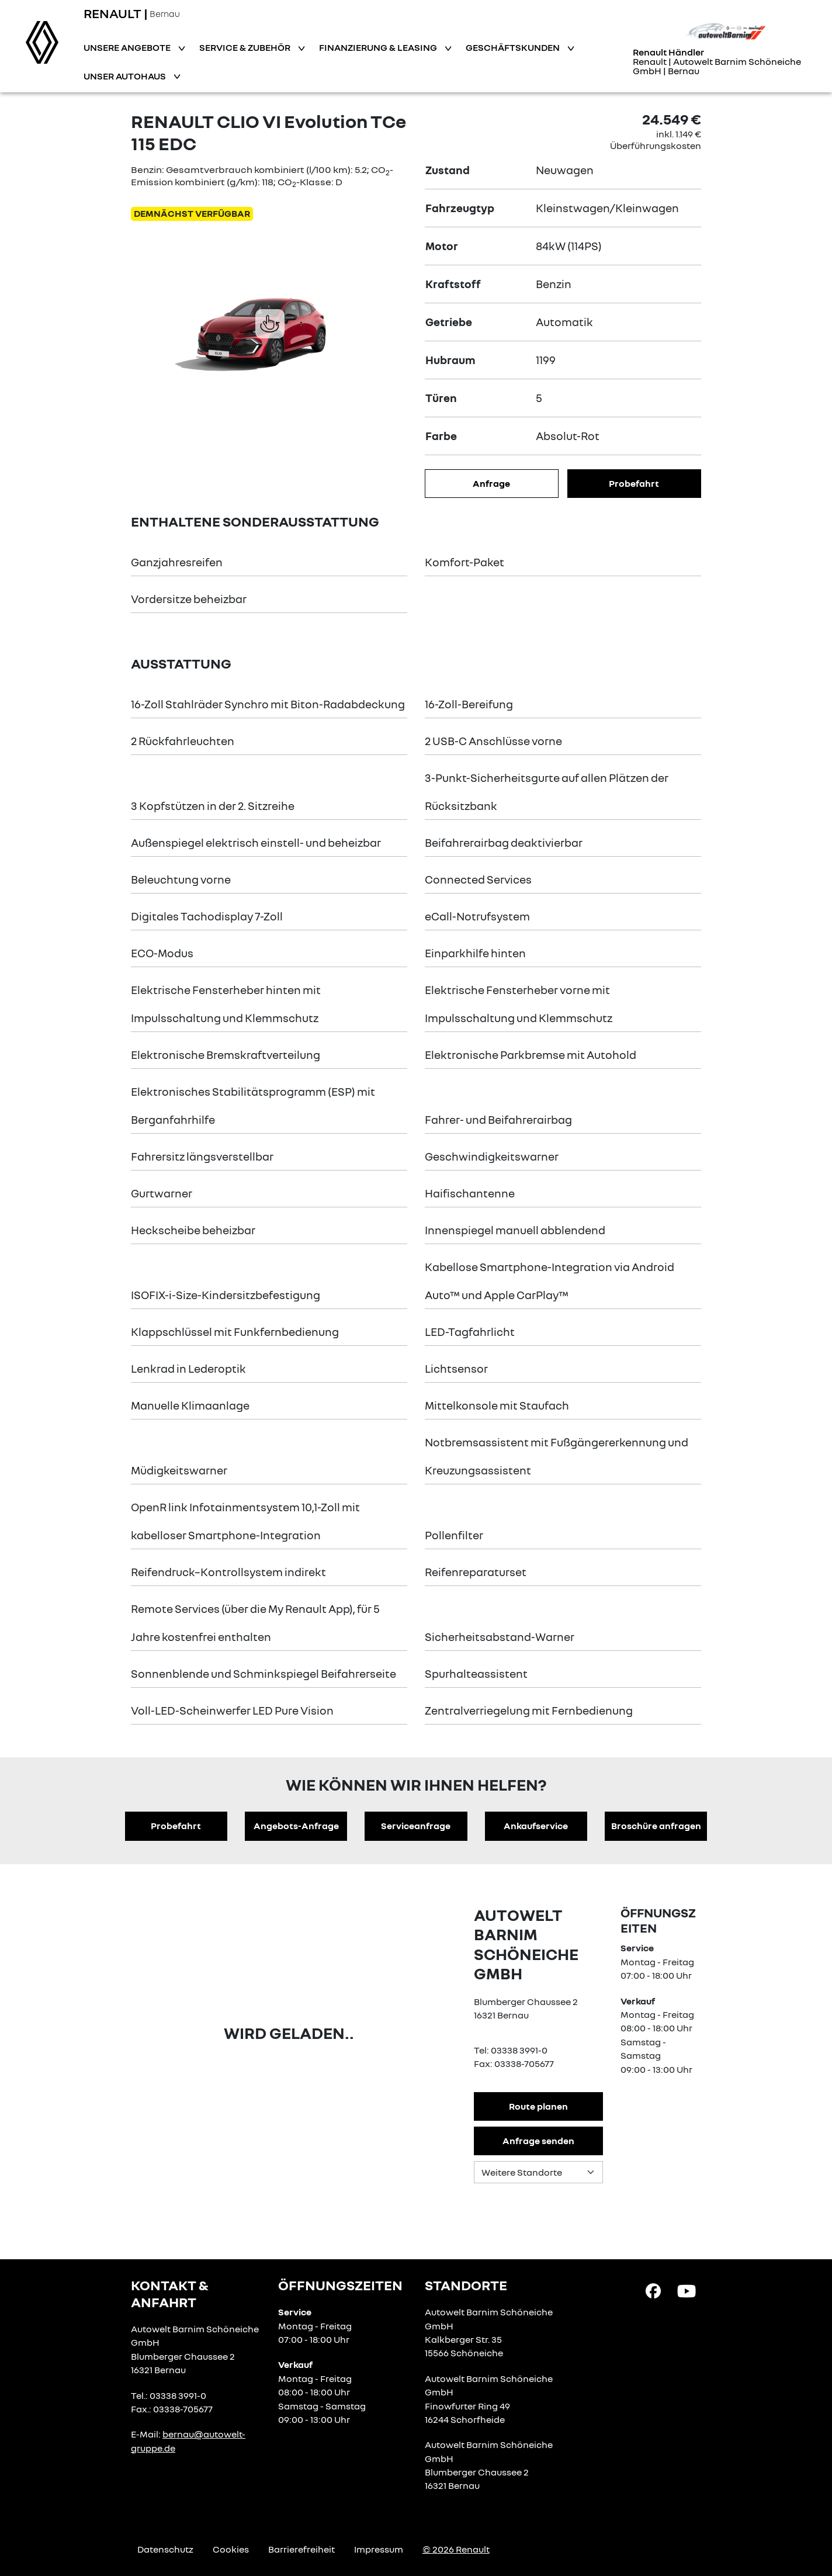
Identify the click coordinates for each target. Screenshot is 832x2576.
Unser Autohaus (126, 76)
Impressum (378, 2549)
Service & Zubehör (245, 47)
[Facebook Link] (653, 2290)
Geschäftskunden (513, 47)
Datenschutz (165, 2549)
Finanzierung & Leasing (379, 47)
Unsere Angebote (128, 47)
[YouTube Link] (686, 2290)
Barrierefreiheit (301, 2549)
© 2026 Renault (456, 2549)
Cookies (231, 2549)
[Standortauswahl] (538, 2172)
